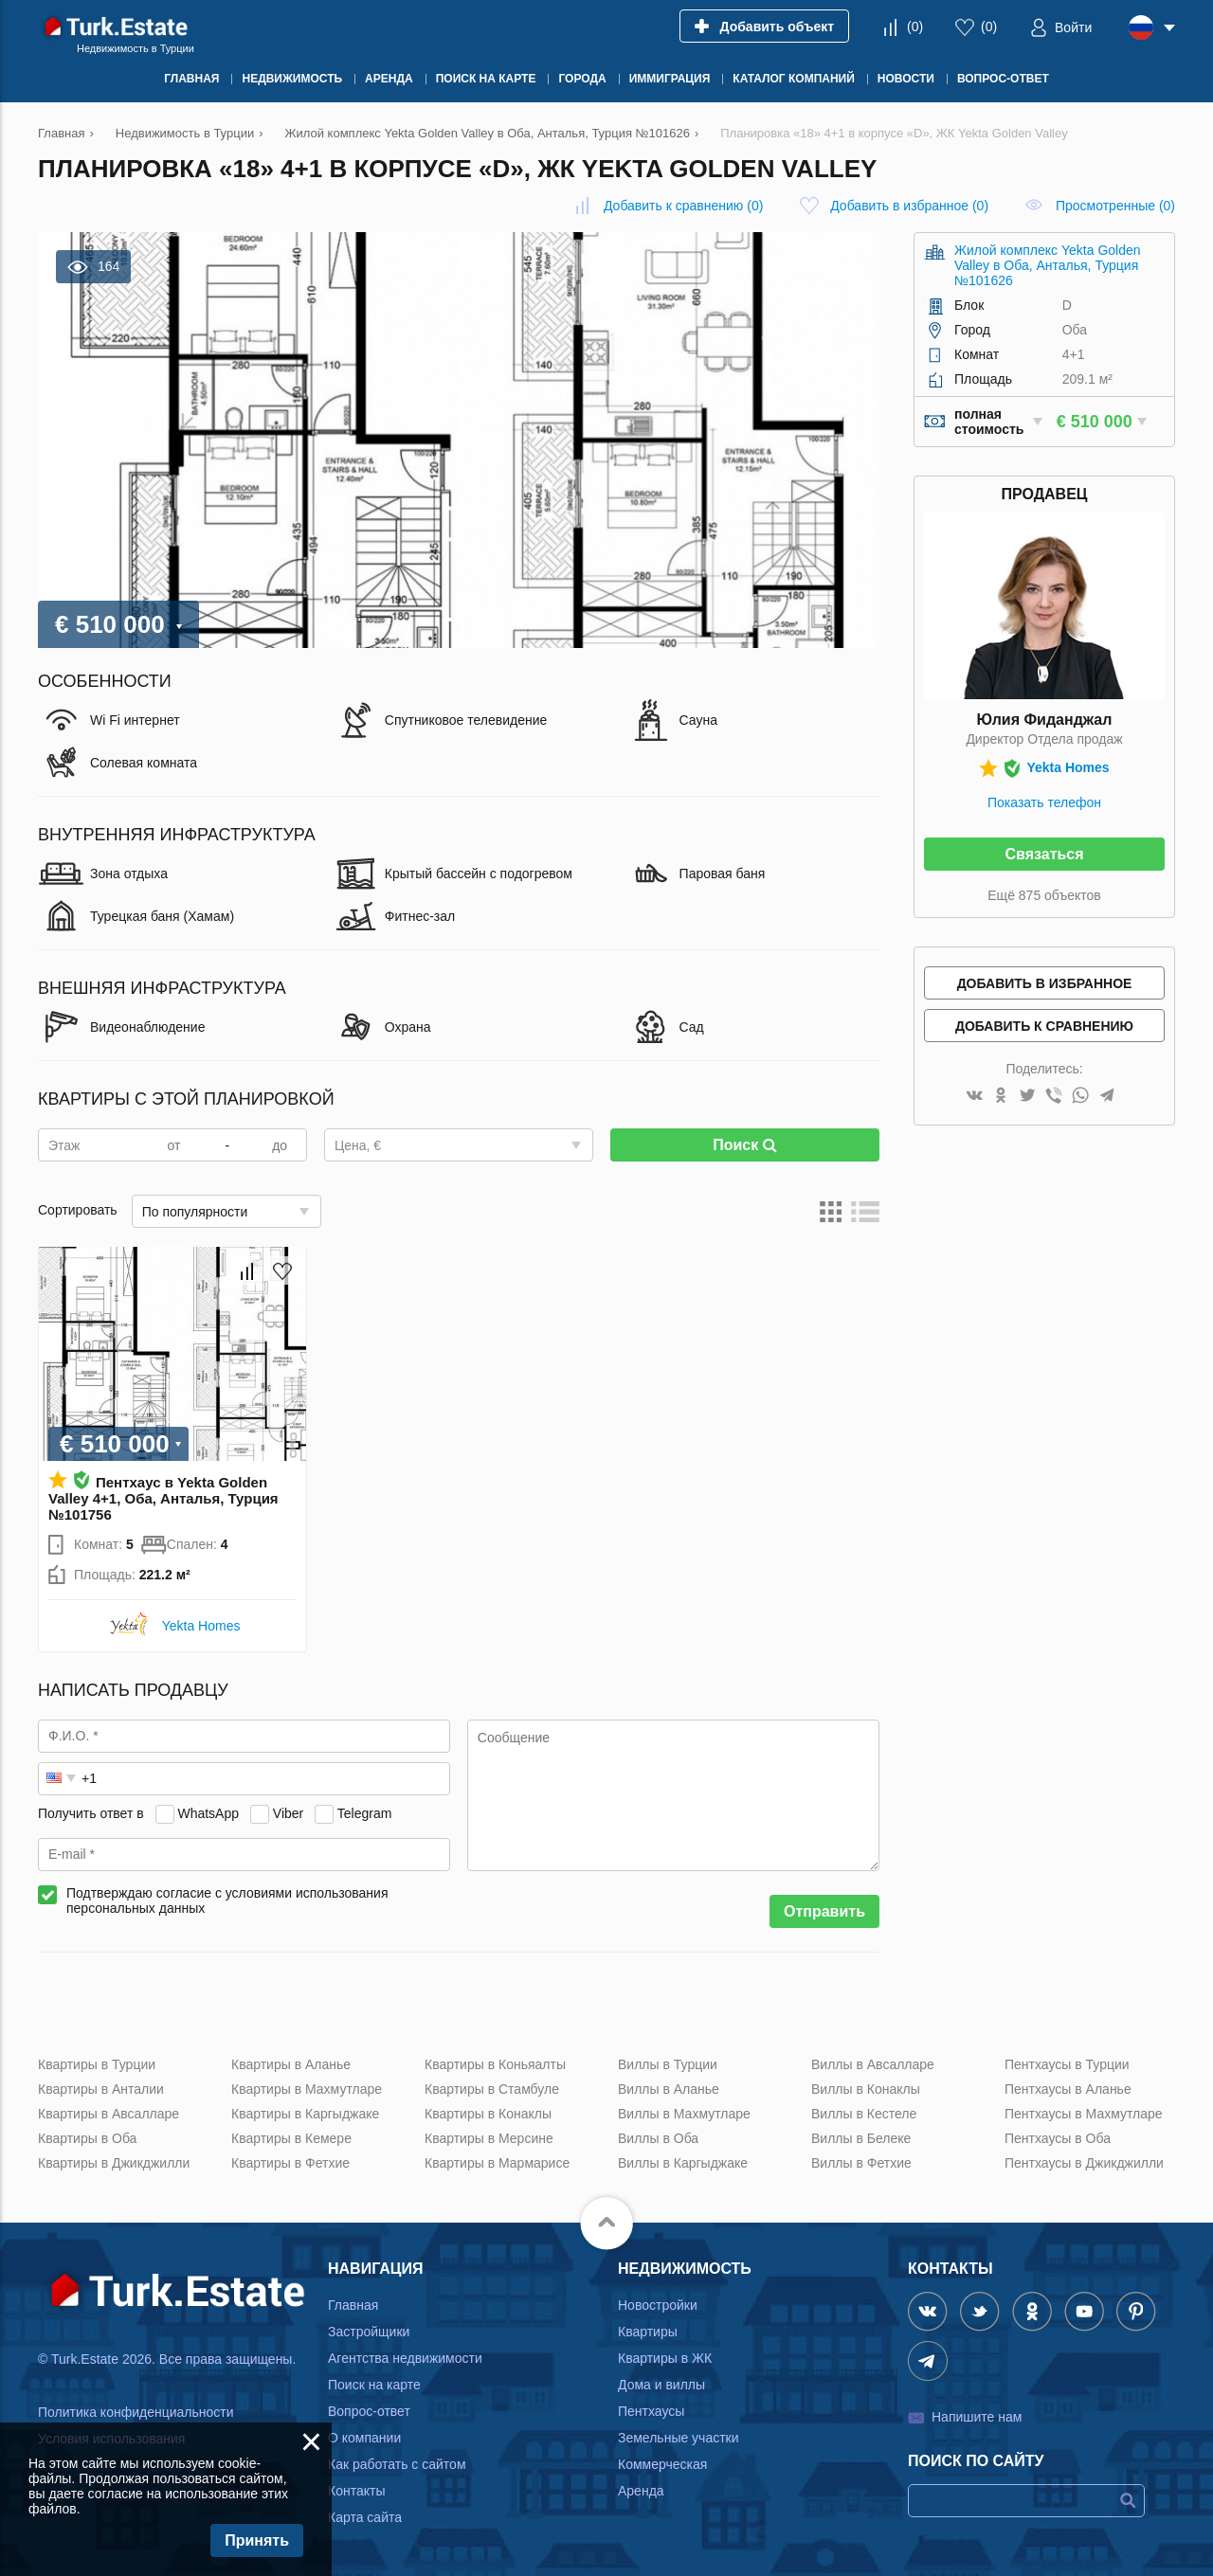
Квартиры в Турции (96, 2064)
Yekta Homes (201, 1625)
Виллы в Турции (667, 2064)
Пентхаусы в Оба (1058, 2138)
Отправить (824, 1911)
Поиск (744, 1145)
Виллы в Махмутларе (684, 2113)
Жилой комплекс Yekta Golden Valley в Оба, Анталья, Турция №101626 (1047, 265)
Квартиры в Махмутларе (306, 2089)
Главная (353, 2305)
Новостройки (657, 2305)
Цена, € (358, 1145)
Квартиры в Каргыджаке (305, 2113)
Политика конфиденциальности (136, 2412)
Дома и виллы (661, 2384)
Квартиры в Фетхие (290, 2163)
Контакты (356, 2490)
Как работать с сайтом (397, 2464)
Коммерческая (662, 2464)
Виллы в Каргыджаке (683, 2163)
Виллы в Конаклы (865, 2089)
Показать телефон (1044, 802)
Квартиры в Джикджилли (114, 2163)
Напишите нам (977, 2416)
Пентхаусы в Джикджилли (1084, 2163)
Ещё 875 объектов (1043, 895)
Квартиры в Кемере (291, 2138)
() (915, 26)
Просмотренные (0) (1115, 205)
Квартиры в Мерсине (489, 2138)
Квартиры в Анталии (101, 2089)
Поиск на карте (374, 2384)
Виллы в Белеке (861, 2138)
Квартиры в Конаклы (488, 2113)
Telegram (364, 1813)
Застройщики (368, 2331)
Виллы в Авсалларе (872, 2064)
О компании (364, 2437)
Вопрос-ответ (369, 2411)
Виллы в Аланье (668, 2089)
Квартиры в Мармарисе (497, 2163)
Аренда (641, 2490)
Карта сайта (365, 2517)
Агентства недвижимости (405, 2358)
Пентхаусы (651, 2411)
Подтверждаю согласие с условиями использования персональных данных (227, 1900)
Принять (257, 2540)
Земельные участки (678, 2437)
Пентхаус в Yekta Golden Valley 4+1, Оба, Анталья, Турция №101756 (163, 1498)
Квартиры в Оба (87, 2138)
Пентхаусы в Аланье (1068, 2089)
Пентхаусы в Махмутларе (1084, 2113)
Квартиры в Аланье (291, 2064)
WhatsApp (208, 1813)
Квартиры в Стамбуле (492, 2089)
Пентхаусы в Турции (1067, 2064)
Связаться (1044, 854)
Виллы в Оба (658, 2138)
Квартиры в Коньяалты (495, 2064)
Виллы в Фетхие (861, 2163)
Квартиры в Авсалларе (108, 2113)
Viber (288, 1813)
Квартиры (648, 2331)
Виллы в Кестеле (863, 2113)
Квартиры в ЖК (665, 2358)
